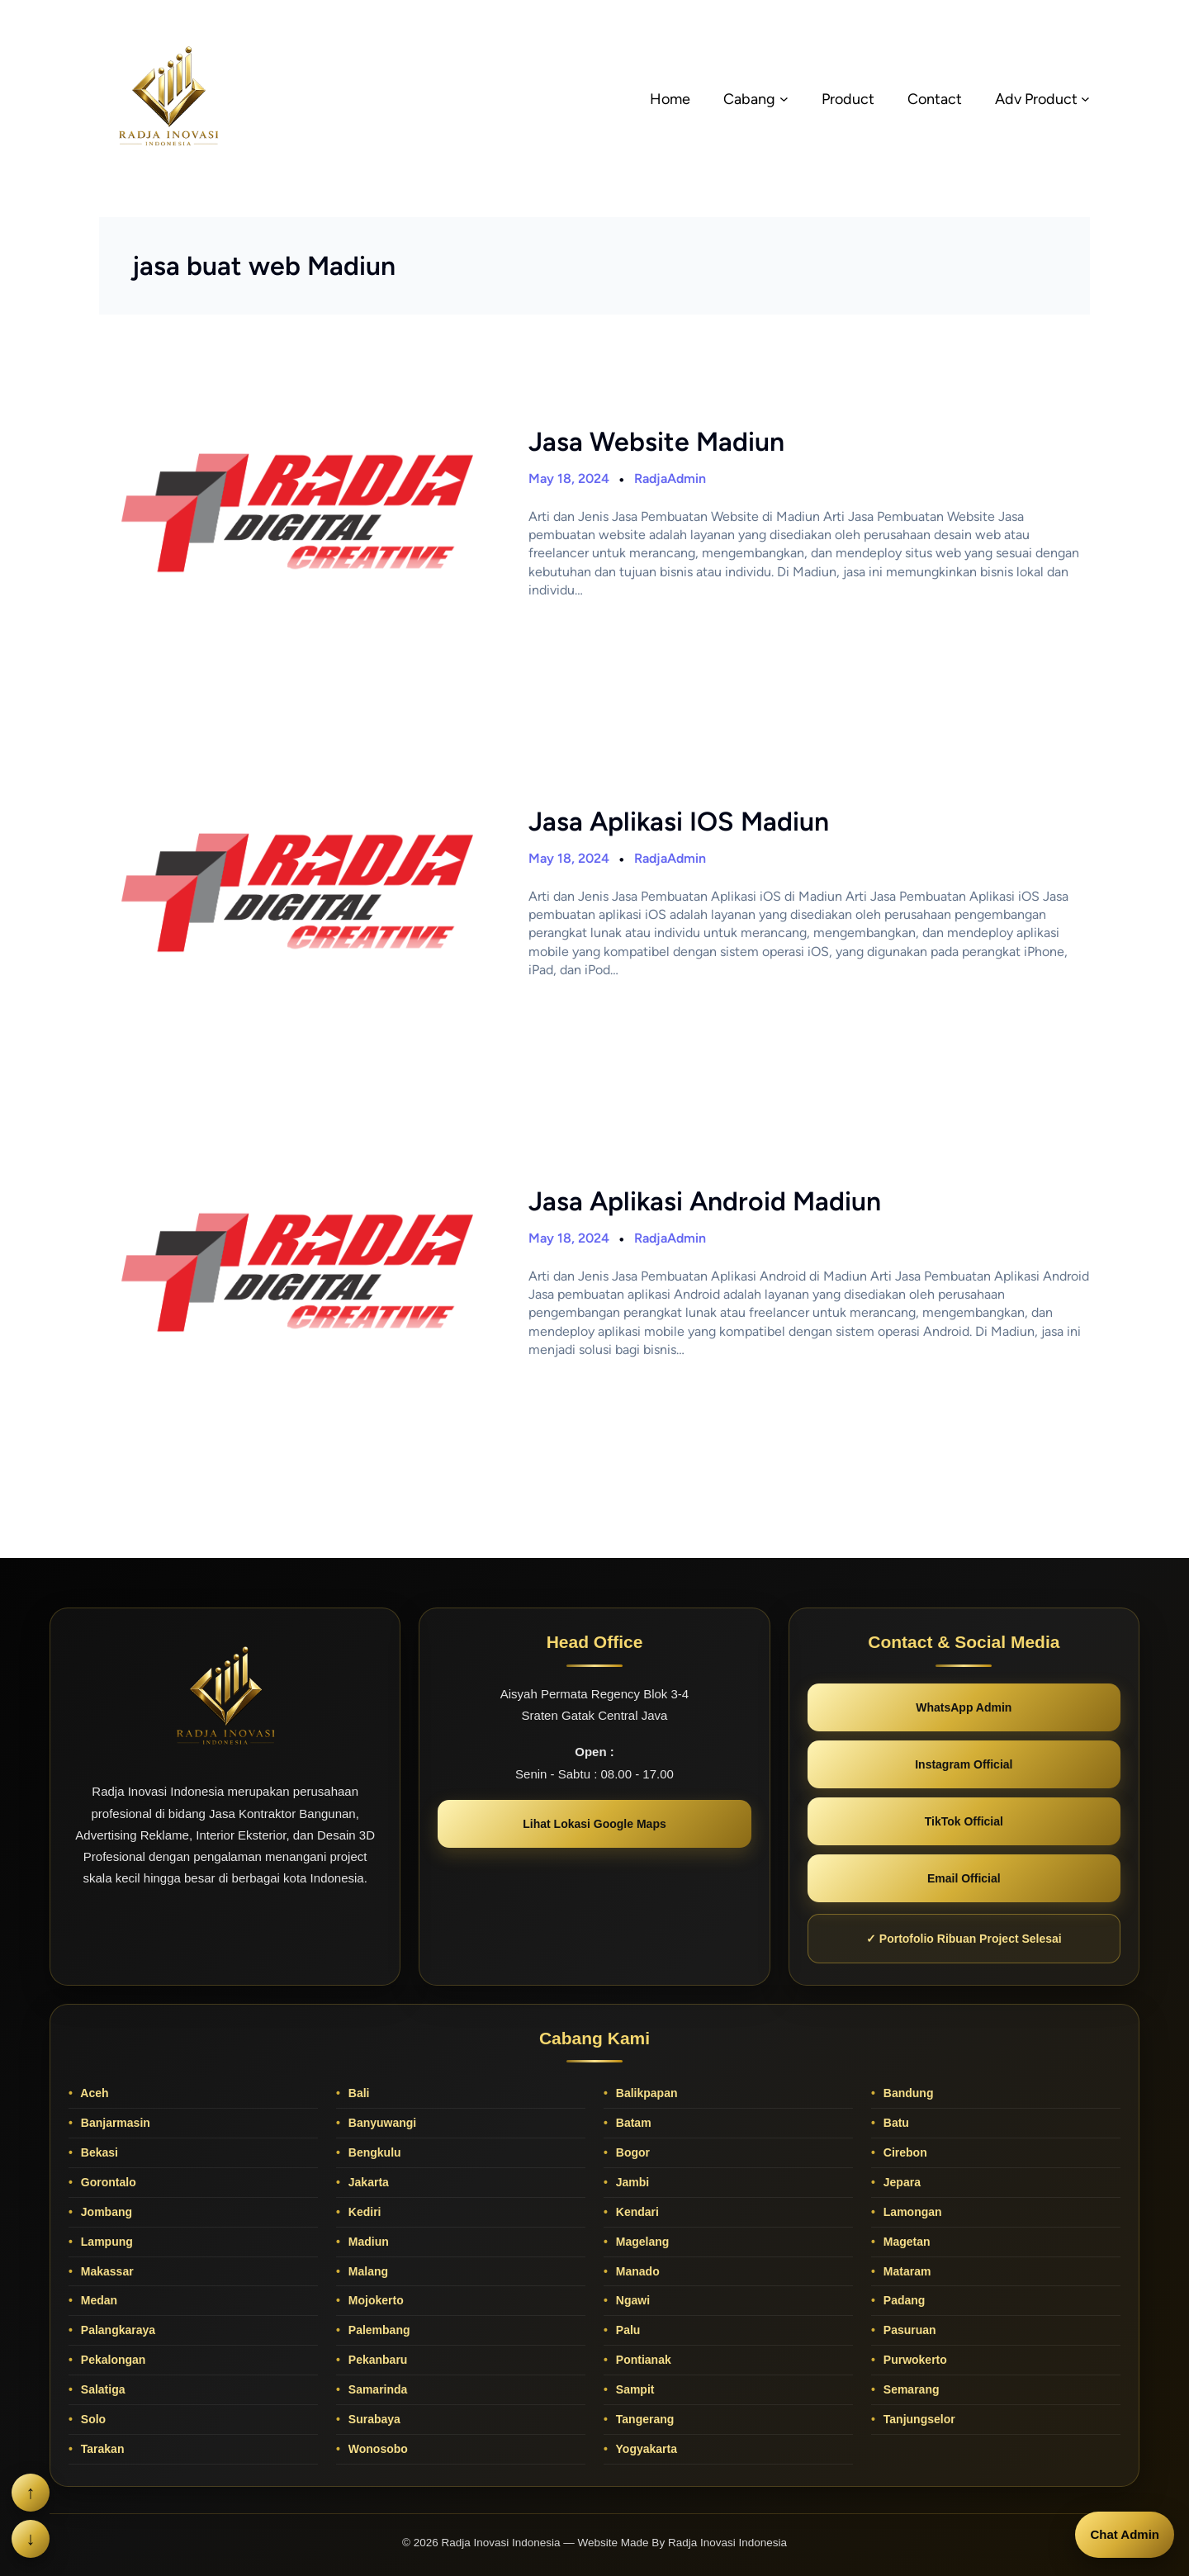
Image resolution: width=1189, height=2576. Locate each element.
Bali (357, 2093)
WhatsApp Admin (963, 1707)
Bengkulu (373, 2152)
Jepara (900, 2182)
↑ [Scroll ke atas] (31, 2492)
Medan (97, 2300)
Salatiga (102, 2389)
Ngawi (631, 2300)
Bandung (907, 2093)
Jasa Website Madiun (656, 441)
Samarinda (376, 2389)
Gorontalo (107, 2182)
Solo (92, 2419)
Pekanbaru (376, 2359)
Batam (632, 2122)
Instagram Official (963, 1764)
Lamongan (911, 2211)
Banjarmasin (114, 2122)
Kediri (363, 2211)
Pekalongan (111, 2359)
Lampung (105, 2241)
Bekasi (98, 2152)
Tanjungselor (917, 2419)
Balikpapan (645, 2093)
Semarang (910, 2389)
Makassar (106, 2271)
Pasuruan (908, 2330)
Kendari (636, 2211)
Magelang (641, 2241)
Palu (626, 2330)
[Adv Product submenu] (1085, 98)
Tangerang (643, 2419)
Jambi (631, 2182)
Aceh (93, 2093)
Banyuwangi (380, 2122)
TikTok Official (964, 1821)
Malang (366, 2271)
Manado (636, 2271)
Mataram (905, 2271)
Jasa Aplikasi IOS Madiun (678, 821)
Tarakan (101, 2448)
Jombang (105, 2211)
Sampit (634, 2389)
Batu (894, 2122)
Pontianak (642, 2359)
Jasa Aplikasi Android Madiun (704, 1201)
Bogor (631, 2152)
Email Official (964, 1878)
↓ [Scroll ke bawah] (31, 2538)
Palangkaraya (116, 2330)
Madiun (367, 2241)
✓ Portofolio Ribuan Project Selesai (964, 1938)
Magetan (905, 2241)
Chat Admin (1124, 2534)
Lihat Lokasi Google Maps (594, 1823)
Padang (902, 2300)
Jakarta (367, 2182)
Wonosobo (376, 2448)
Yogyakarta (645, 2448)
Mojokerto (374, 2300)
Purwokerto (913, 2359)
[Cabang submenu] (784, 98)
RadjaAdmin (670, 478)
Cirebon (903, 2152)
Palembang (377, 2330)
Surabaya (372, 2419)
